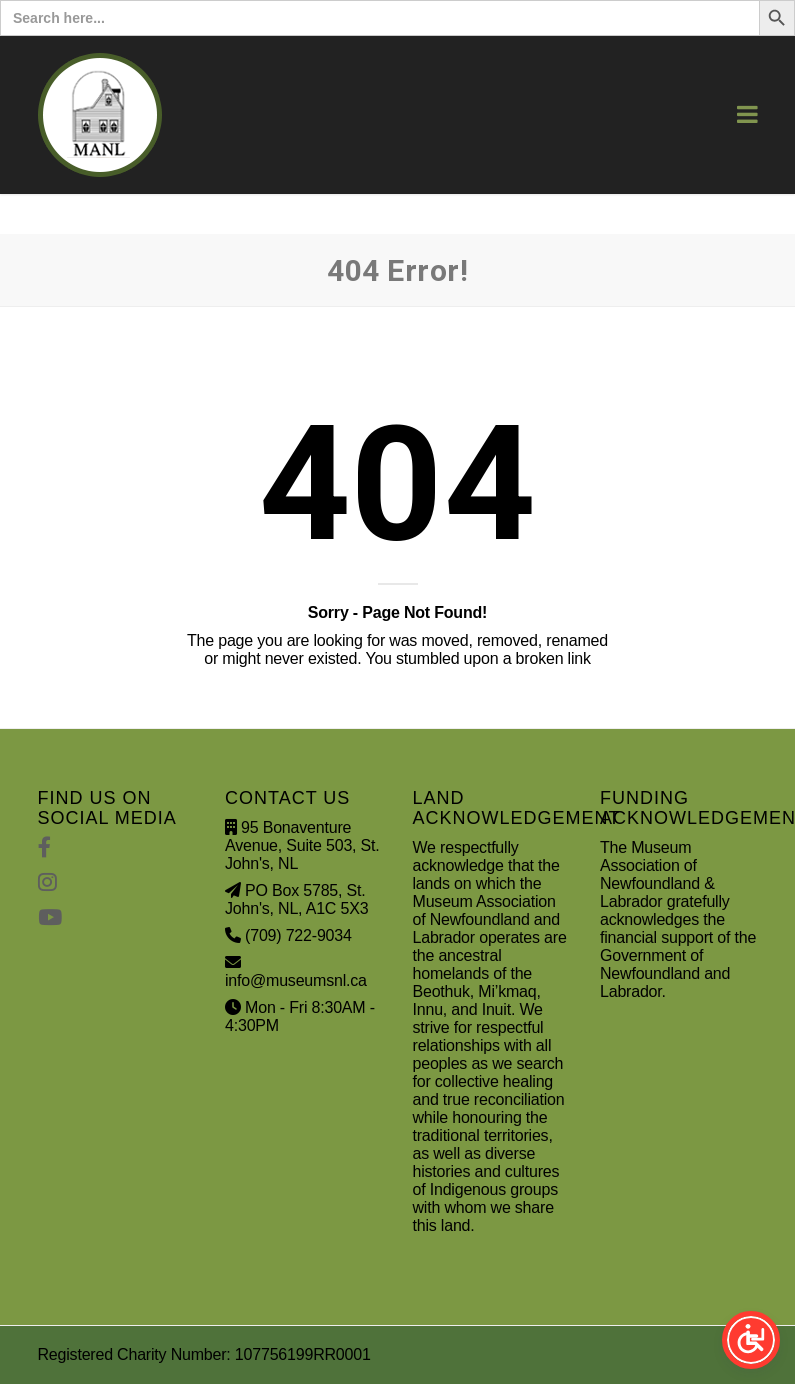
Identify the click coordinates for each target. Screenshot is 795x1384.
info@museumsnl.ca (296, 980)
